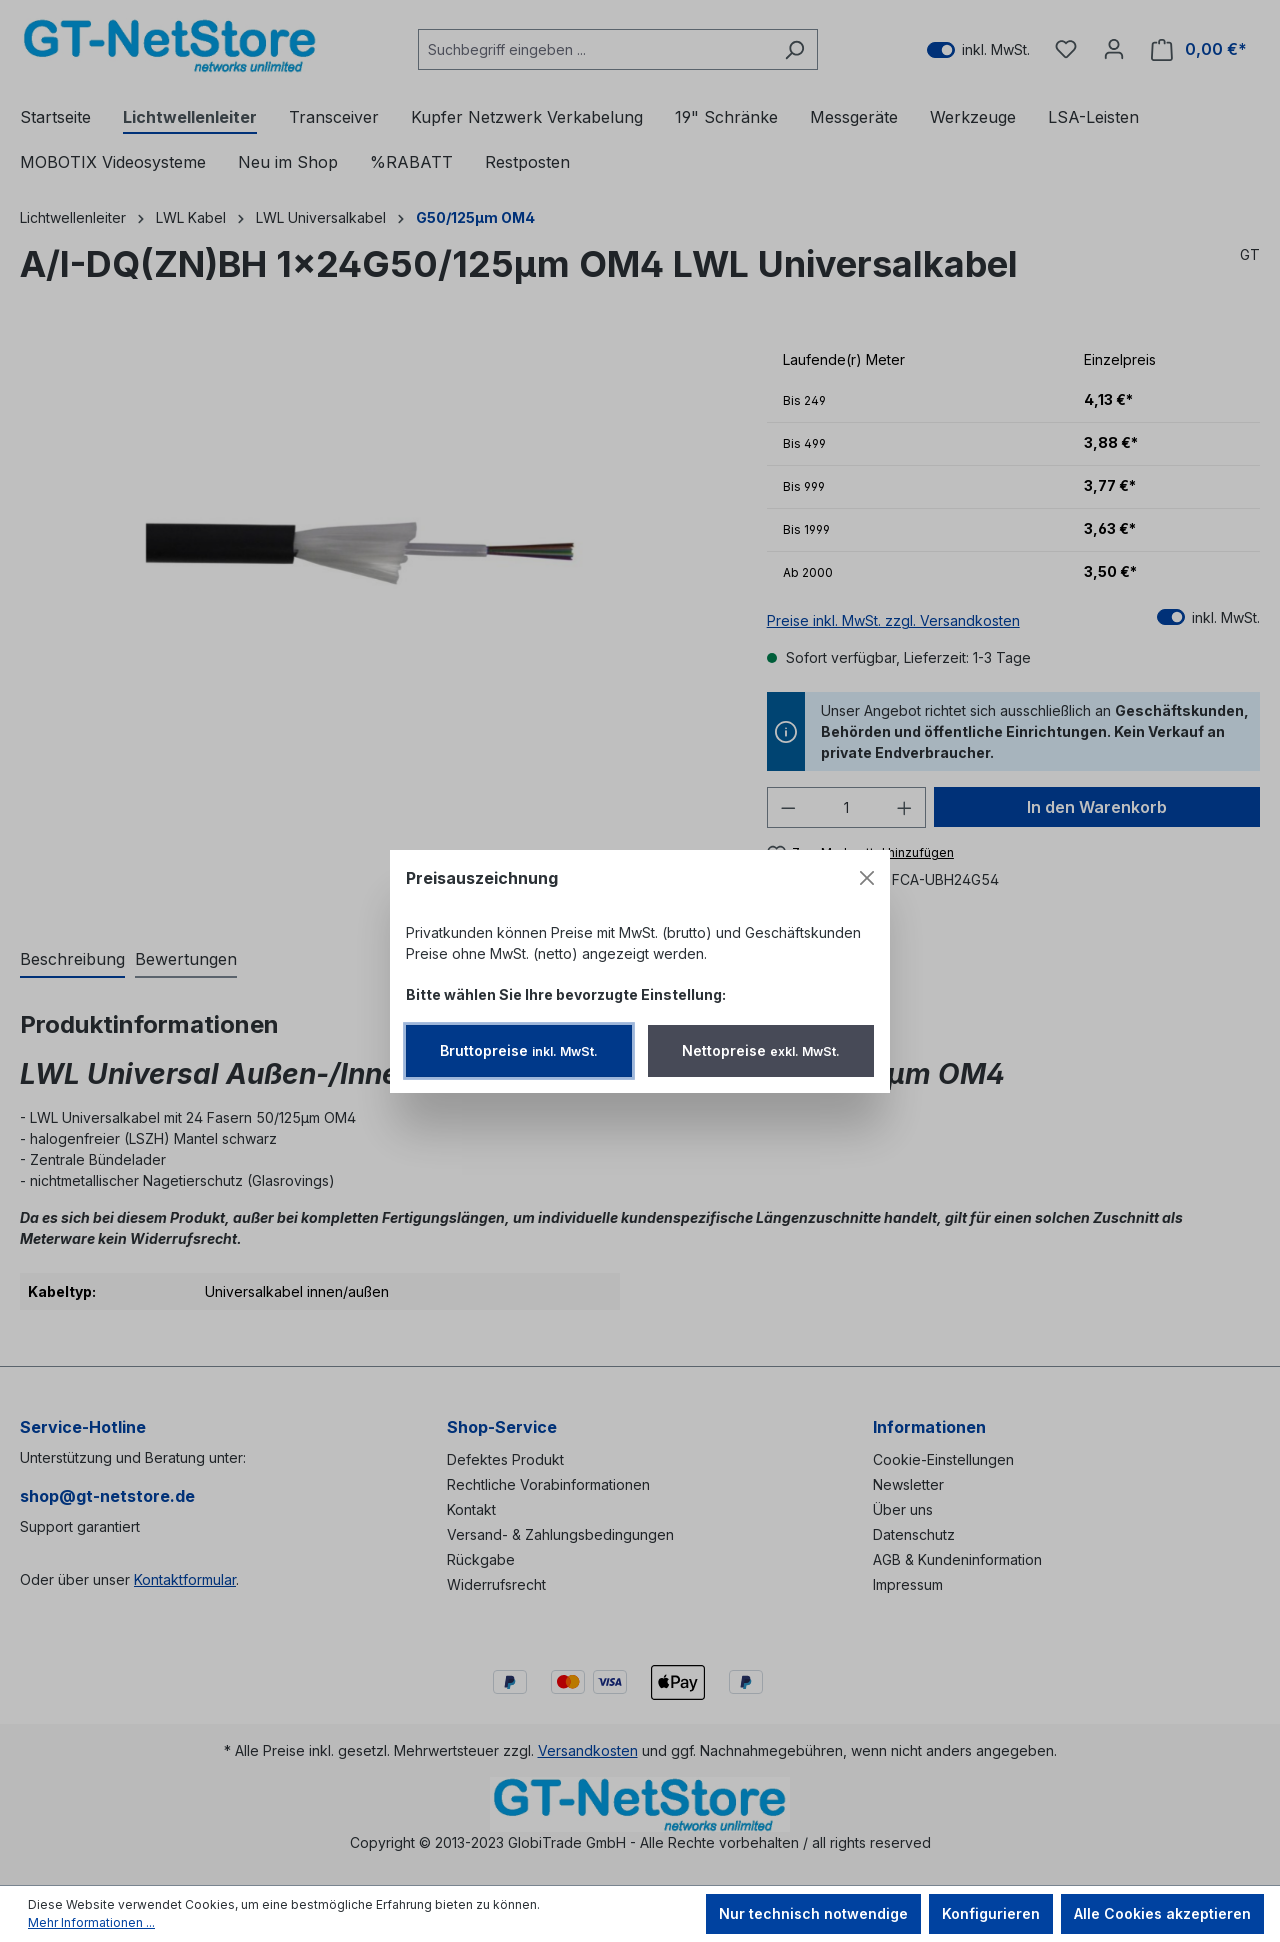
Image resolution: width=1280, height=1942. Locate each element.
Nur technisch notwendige (813, 1913)
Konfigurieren (991, 1913)
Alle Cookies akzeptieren (1162, 1913)
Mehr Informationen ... (91, 1922)
